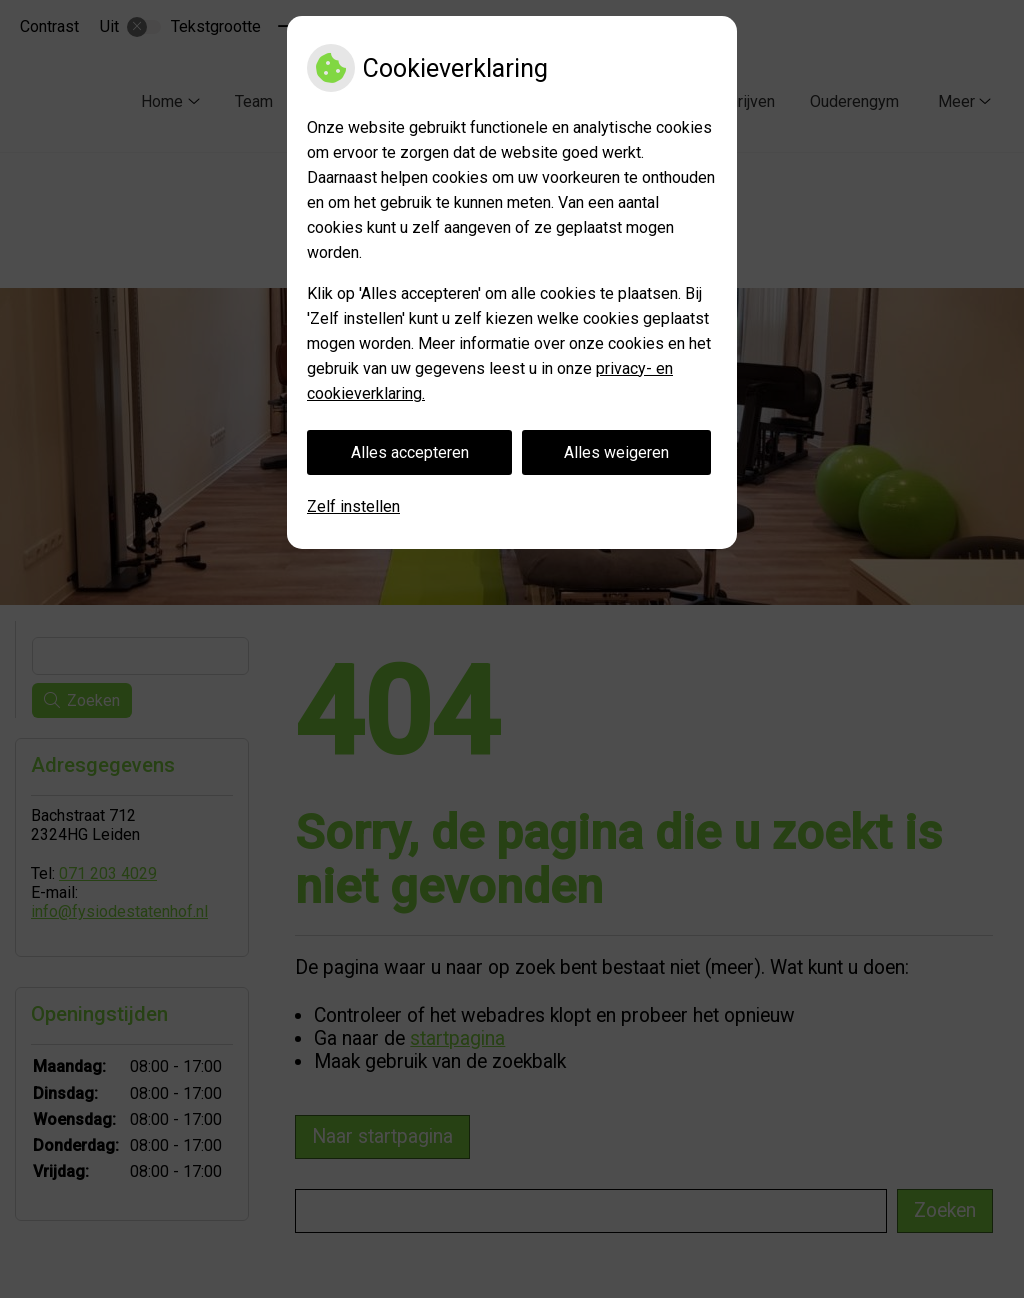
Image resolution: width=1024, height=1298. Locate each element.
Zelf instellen (353, 506)
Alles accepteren (410, 452)
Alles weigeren (616, 452)
